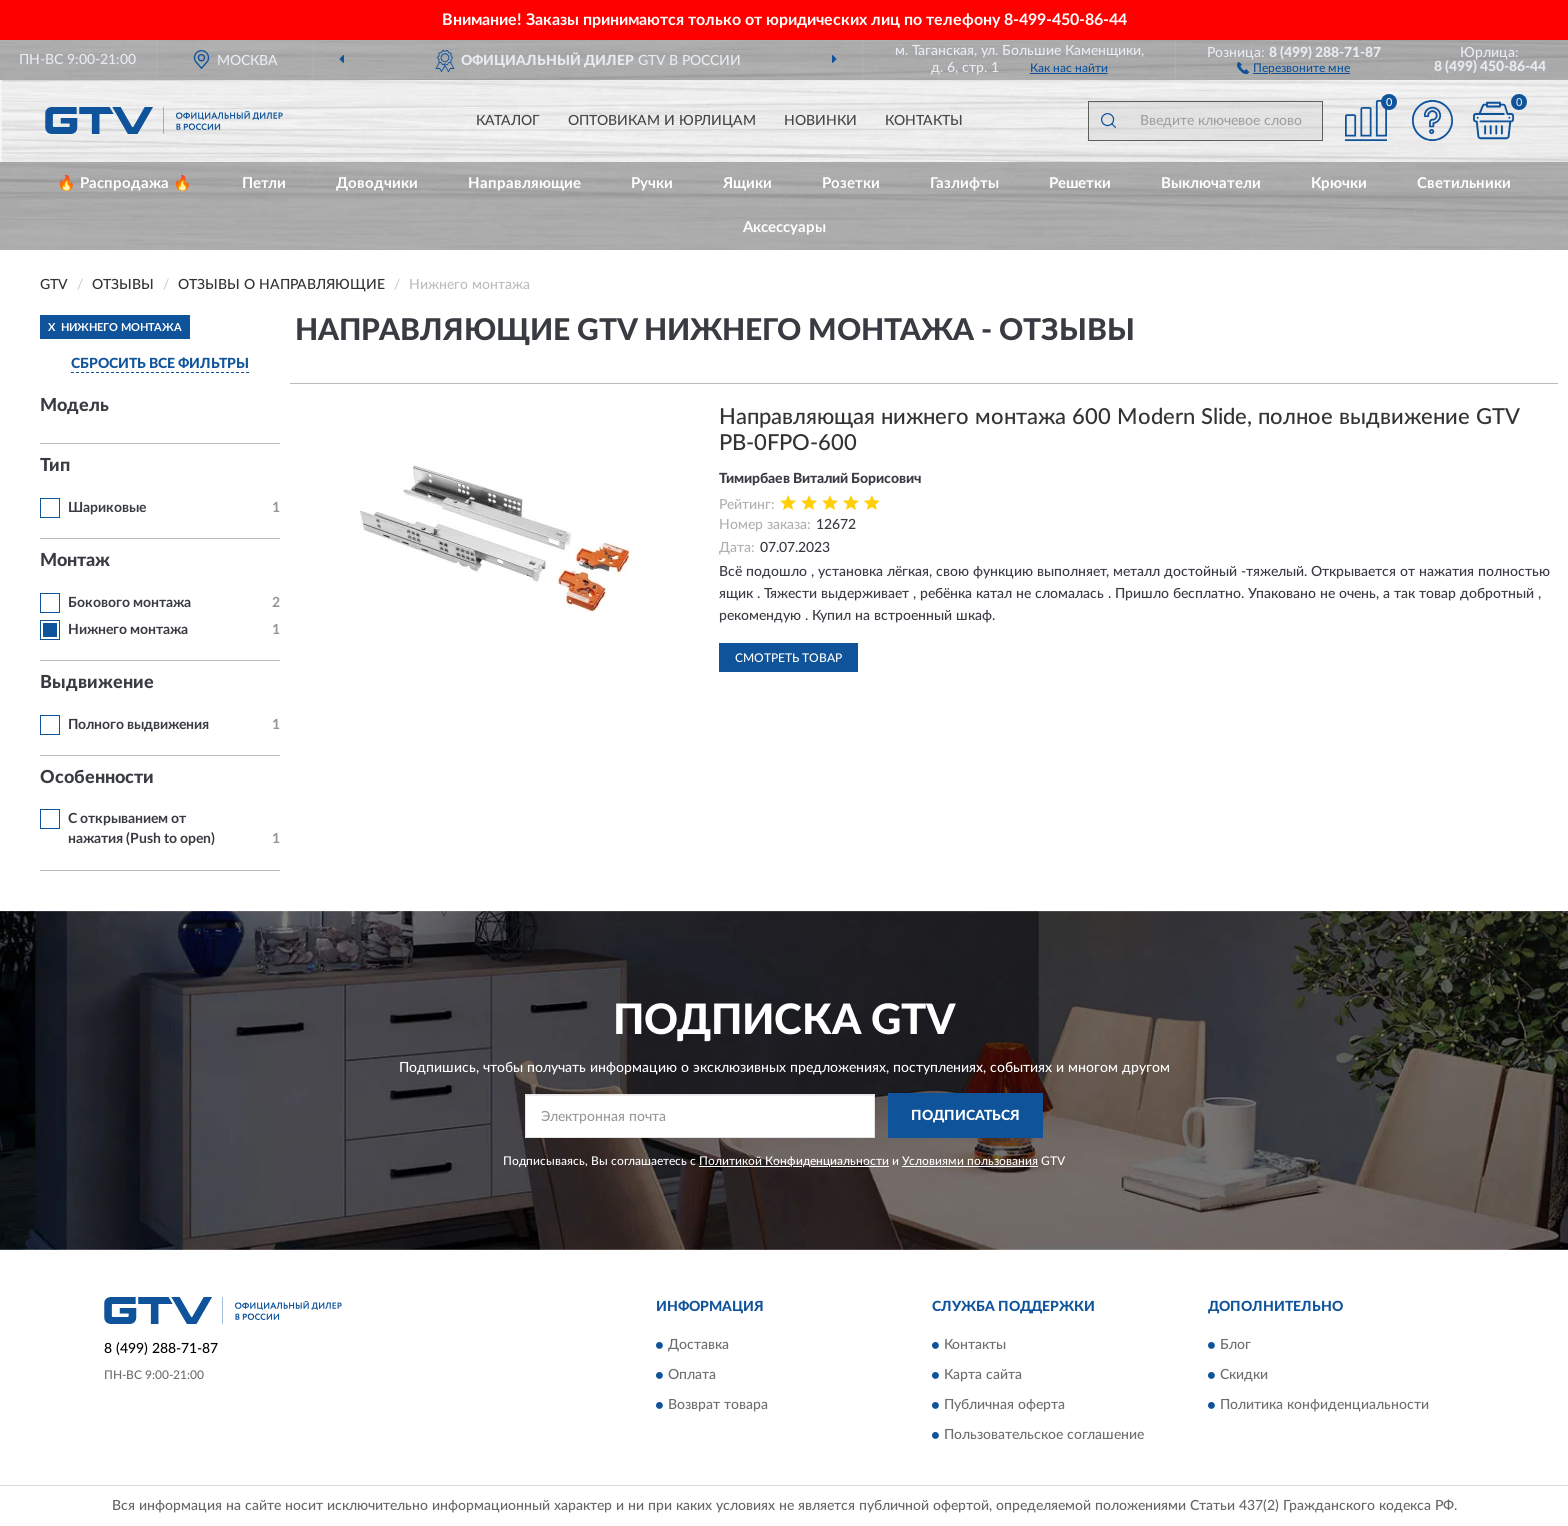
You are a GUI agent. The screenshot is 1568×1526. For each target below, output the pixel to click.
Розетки (851, 183)
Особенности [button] (97, 778)
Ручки (652, 183)
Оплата (692, 1376)
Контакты (924, 121)
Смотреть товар (788, 658)
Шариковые (107, 508)
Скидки (1244, 1376)
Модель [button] (74, 406)
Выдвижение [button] (97, 683)
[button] (1293, 67)
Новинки (820, 121)
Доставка (698, 1346)
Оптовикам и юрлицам (662, 121)
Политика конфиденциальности (1324, 1406)
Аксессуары (784, 227)
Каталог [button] (508, 121)
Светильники (1464, 183)
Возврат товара (718, 1406)
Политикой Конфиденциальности (794, 1161)
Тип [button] (55, 466)
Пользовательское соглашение (1044, 1436)
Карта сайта (983, 1376)
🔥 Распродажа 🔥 (124, 183)
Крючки (1339, 183)
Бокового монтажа (129, 603)
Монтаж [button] (75, 561)
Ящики (747, 183)
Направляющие (524, 183)
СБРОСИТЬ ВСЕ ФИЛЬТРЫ (160, 364)
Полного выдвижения (138, 725)
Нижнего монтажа (128, 630)
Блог (1235, 1346)
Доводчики (377, 183)
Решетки (1080, 183)
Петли (264, 183)
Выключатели (1211, 183)
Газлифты (964, 183)
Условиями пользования (970, 1161)
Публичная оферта (1004, 1406)
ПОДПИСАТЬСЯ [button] (965, 1116)
